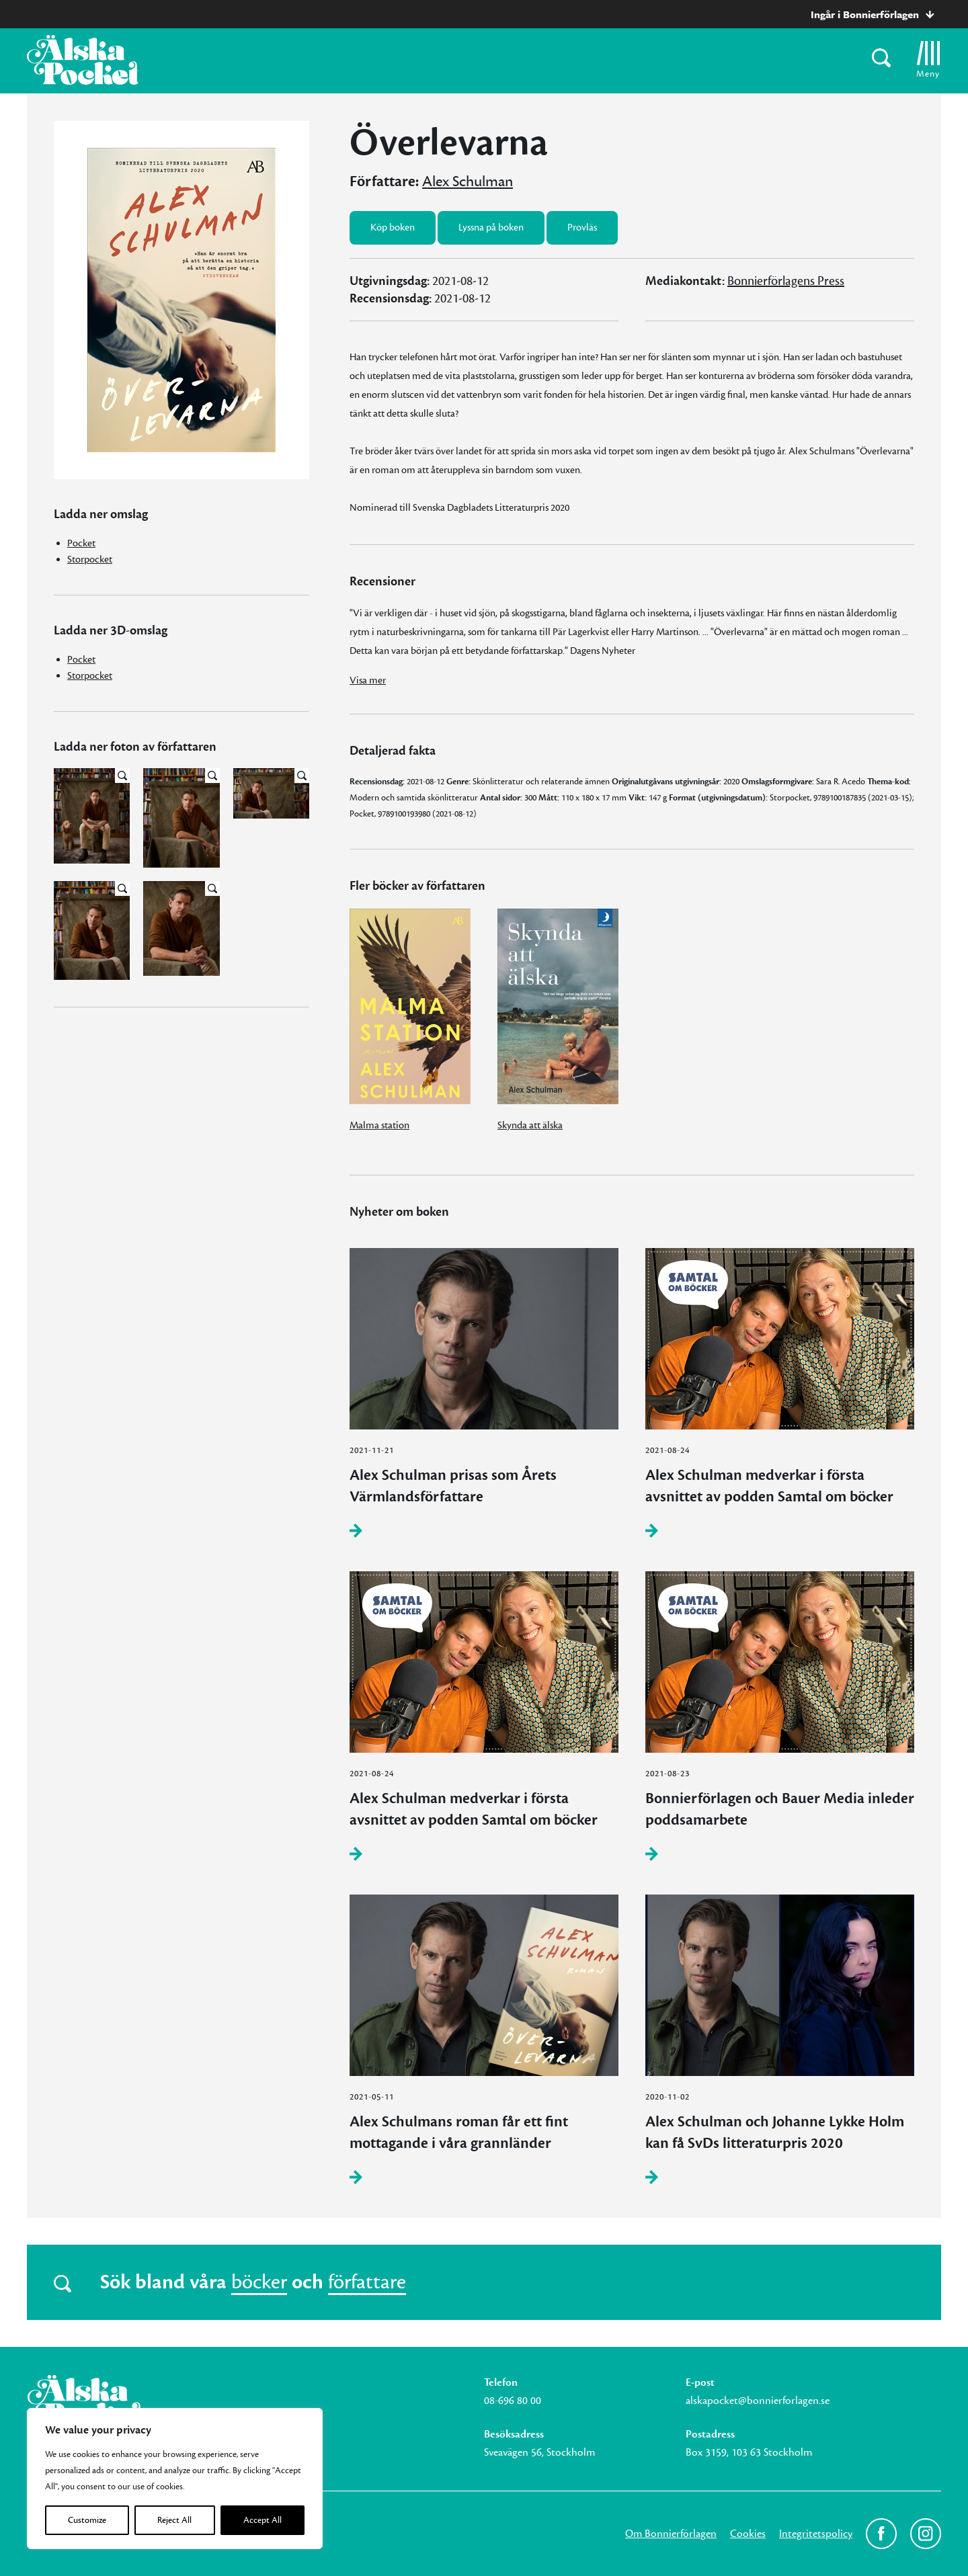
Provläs (582, 227)
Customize (87, 2520)
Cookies (748, 2533)
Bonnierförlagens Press (785, 281)
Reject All (174, 2520)
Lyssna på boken (491, 227)
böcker (259, 2282)
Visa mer (368, 680)
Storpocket (89, 559)
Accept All (262, 2520)
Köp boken (392, 227)
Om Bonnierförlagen (671, 2533)
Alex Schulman (467, 181)
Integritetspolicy (815, 2533)
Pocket (81, 543)
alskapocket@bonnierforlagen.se (758, 2400)
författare (367, 2282)
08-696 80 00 (512, 2400)
